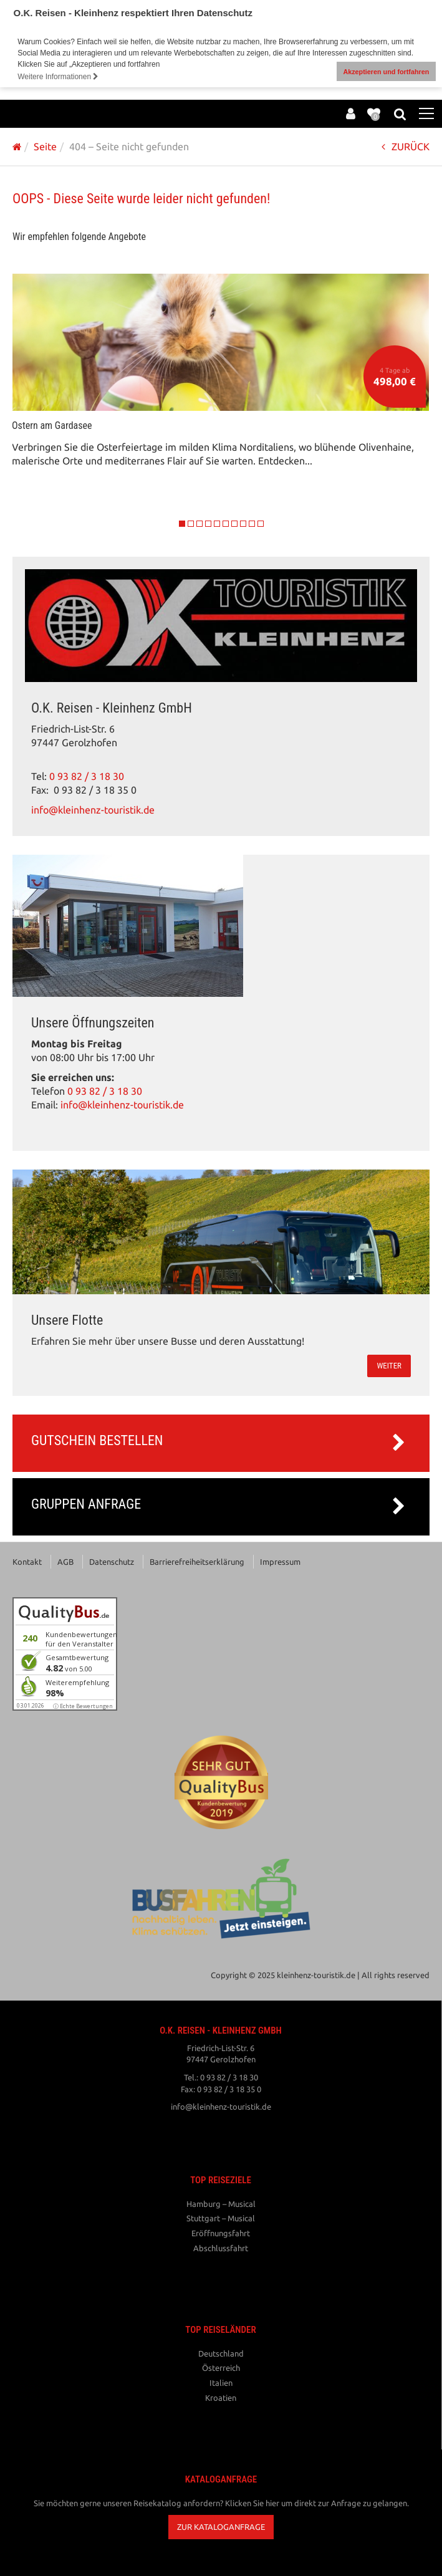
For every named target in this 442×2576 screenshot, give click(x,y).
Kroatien (220, 2395)
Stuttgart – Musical (220, 2216)
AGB (65, 1559)
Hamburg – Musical (221, 2202)
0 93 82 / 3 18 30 (86, 774)
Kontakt (27, 1559)
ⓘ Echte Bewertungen (83, 1704)
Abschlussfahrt (220, 2245)
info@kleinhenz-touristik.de (93, 808)
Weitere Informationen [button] (57, 76)
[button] (221, 2525)
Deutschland (221, 2351)
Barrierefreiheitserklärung (197, 1559)
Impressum (280, 1559)
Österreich (221, 2366)
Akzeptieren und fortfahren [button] (386, 71)
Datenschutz (111, 1559)
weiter (389, 1363)
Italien (221, 2381)
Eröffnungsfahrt (220, 2231)
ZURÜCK (406, 145)
